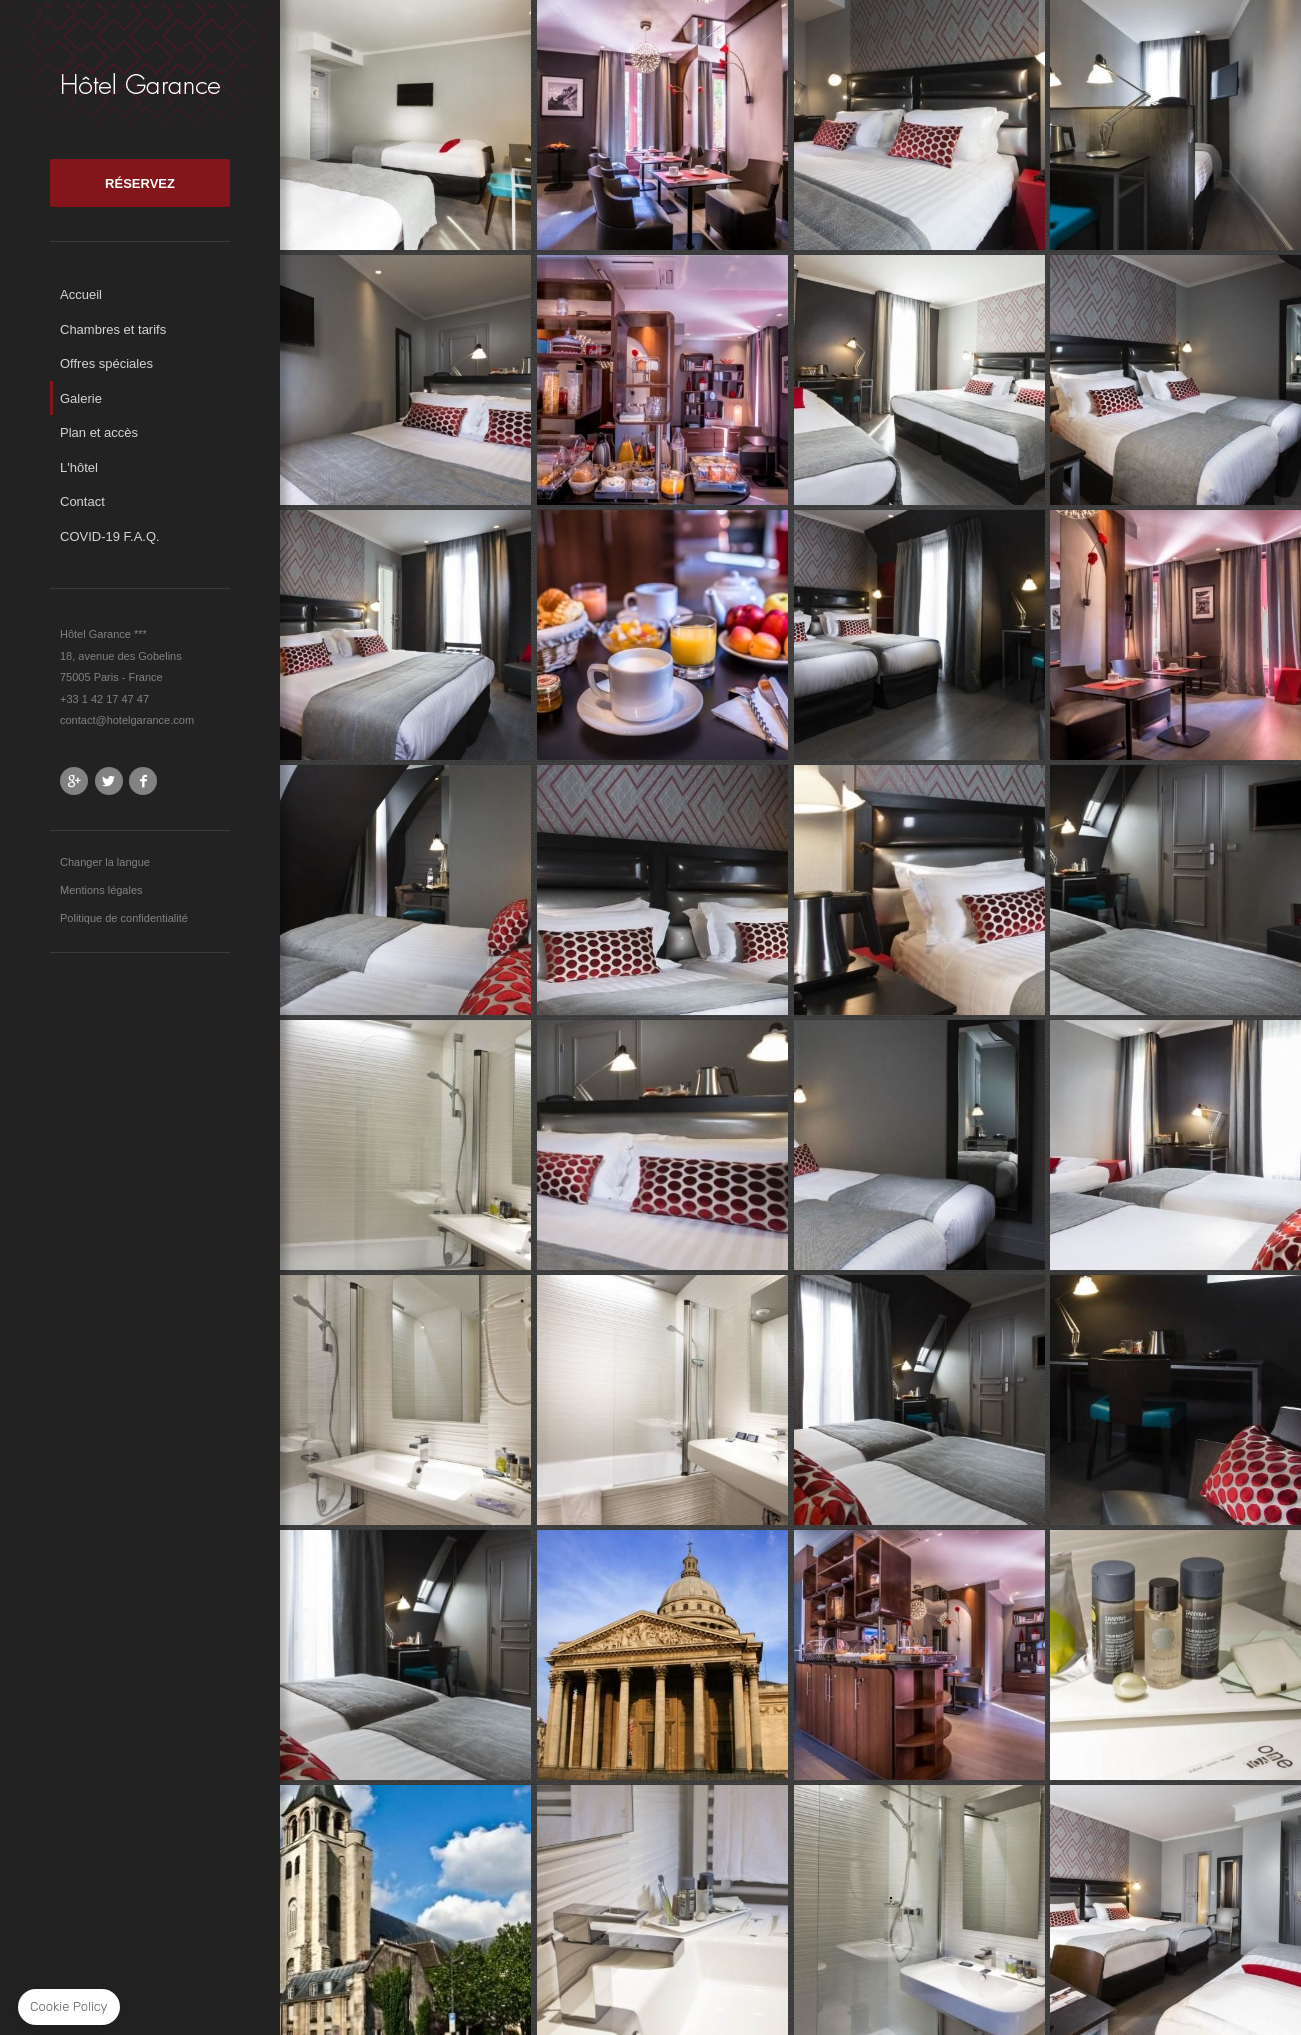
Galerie (81, 398)
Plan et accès (99, 432)
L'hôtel (79, 467)
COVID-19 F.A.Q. (110, 536)
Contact (82, 501)
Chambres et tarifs (113, 329)
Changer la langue (105, 862)
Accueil (81, 294)
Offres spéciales (106, 363)
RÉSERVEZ (140, 183)
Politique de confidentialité (124, 918)
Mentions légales (101, 890)
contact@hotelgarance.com (127, 720)
